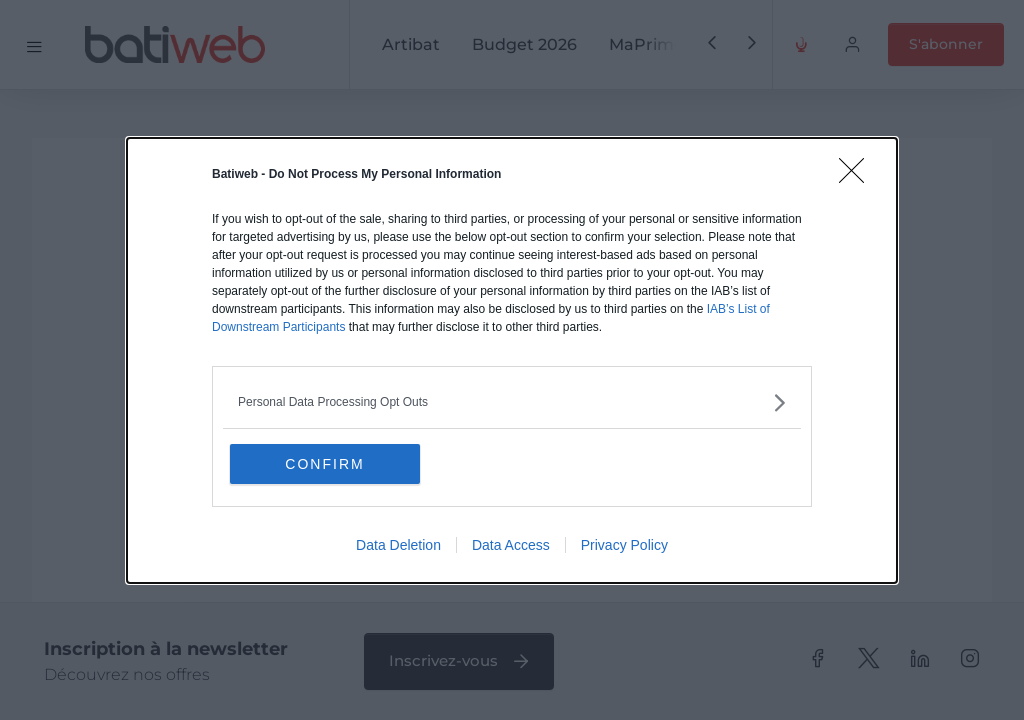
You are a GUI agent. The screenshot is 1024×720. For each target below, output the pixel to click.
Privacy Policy (624, 545)
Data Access (511, 545)
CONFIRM (324, 464)
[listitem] (512, 402)
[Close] (858, 177)
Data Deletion (398, 545)
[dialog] (512, 360)
